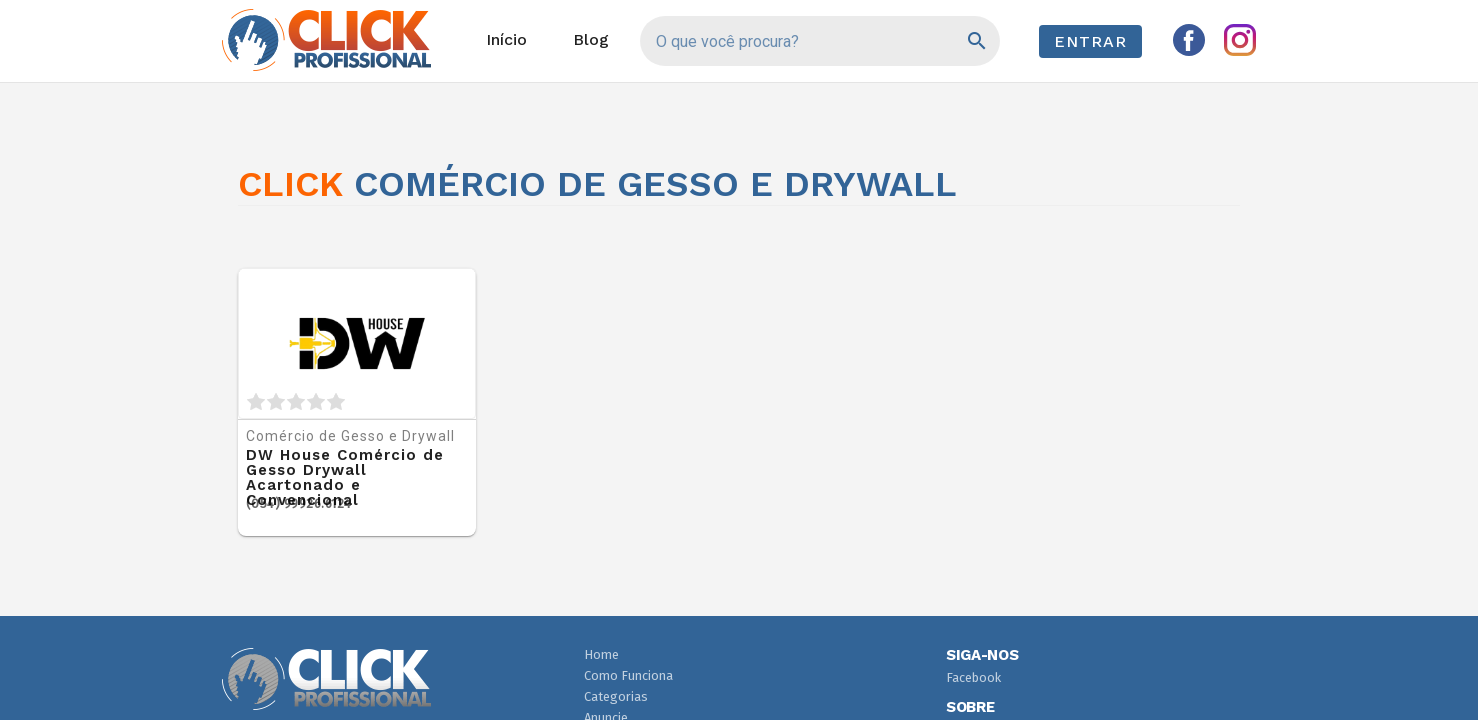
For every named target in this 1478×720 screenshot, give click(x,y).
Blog (591, 39)
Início (506, 39)
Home (601, 654)
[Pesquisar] (975, 41)
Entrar (1090, 41)
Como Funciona (628, 675)
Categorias (616, 696)
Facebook (973, 677)
